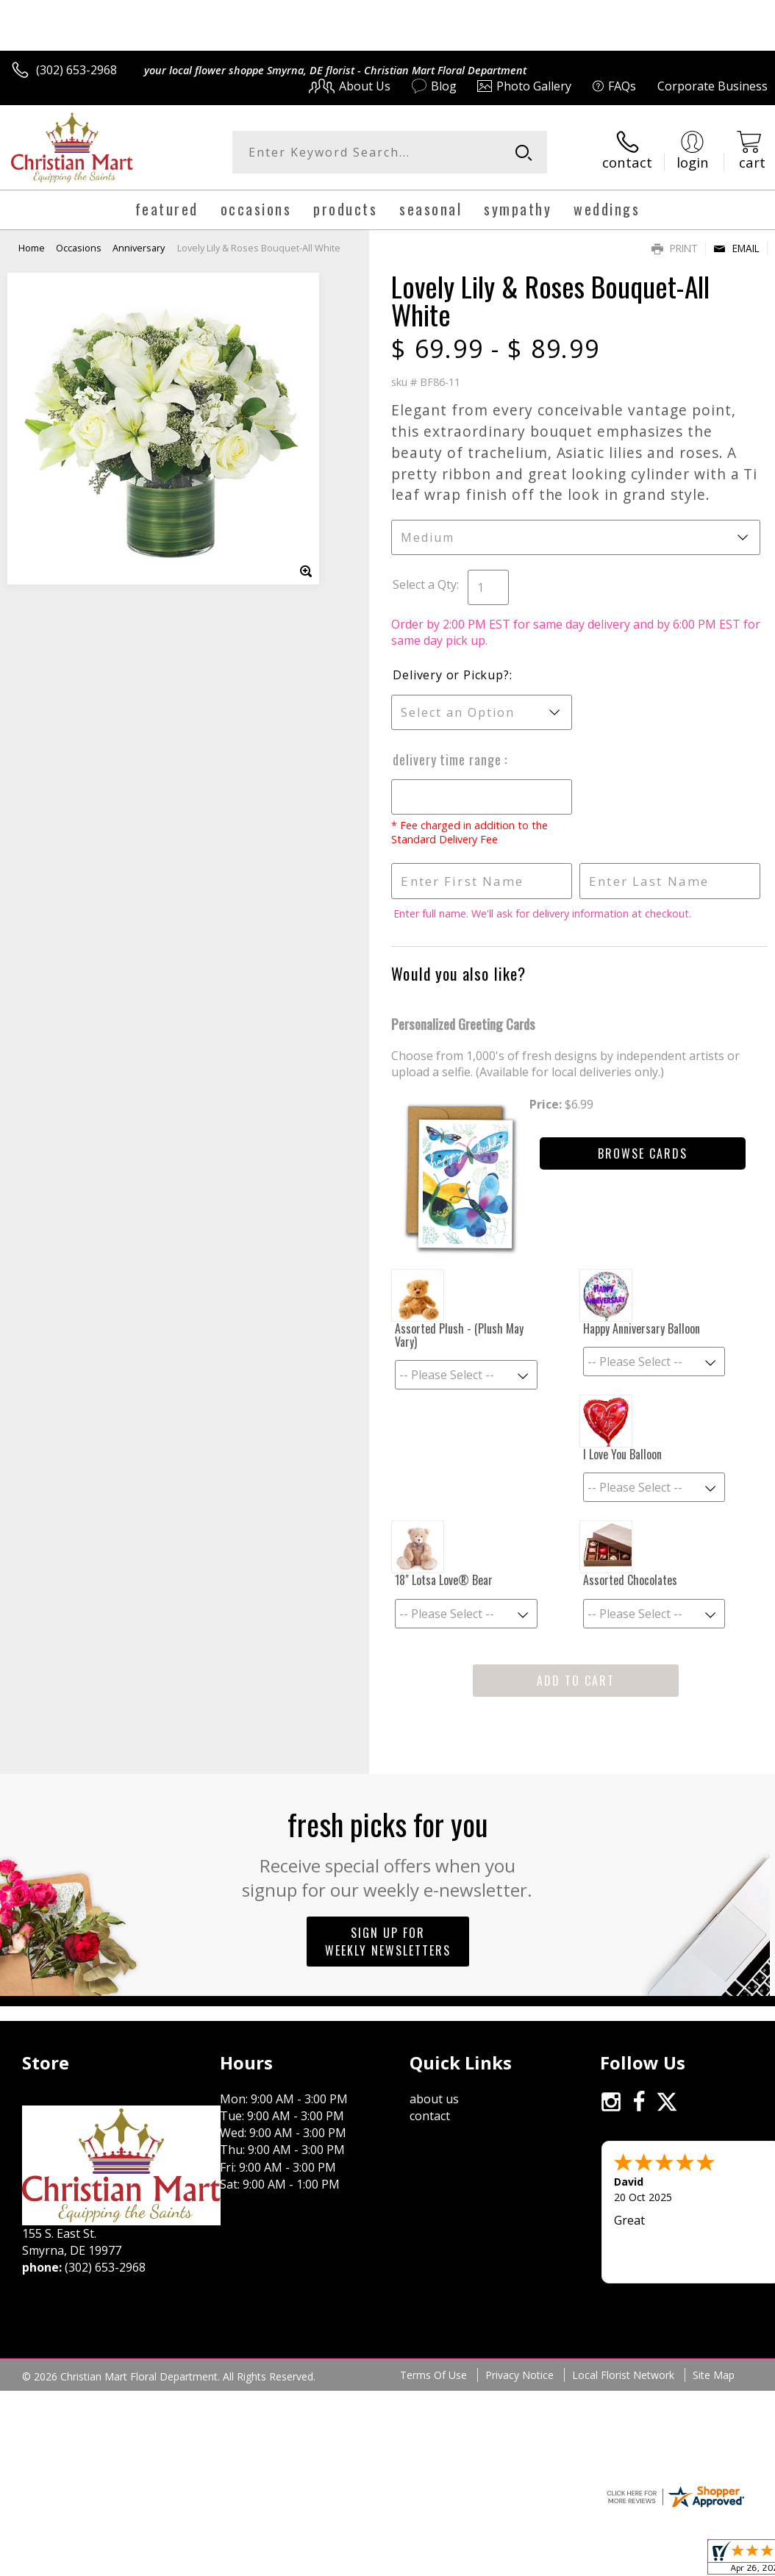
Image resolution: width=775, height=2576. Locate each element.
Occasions (78, 247)
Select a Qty (425, 584)
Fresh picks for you (387, 1852)
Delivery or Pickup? (451, 675)
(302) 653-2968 (76, 70)
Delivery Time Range (448, 759)
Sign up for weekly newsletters (388, 1941)
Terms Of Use (433, 2375)
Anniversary (139, 247)
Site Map (714, 2375)
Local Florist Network (623, 2375)
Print (674, 248)
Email (736, 248)
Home (31, 247)
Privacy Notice (519, 2375)
